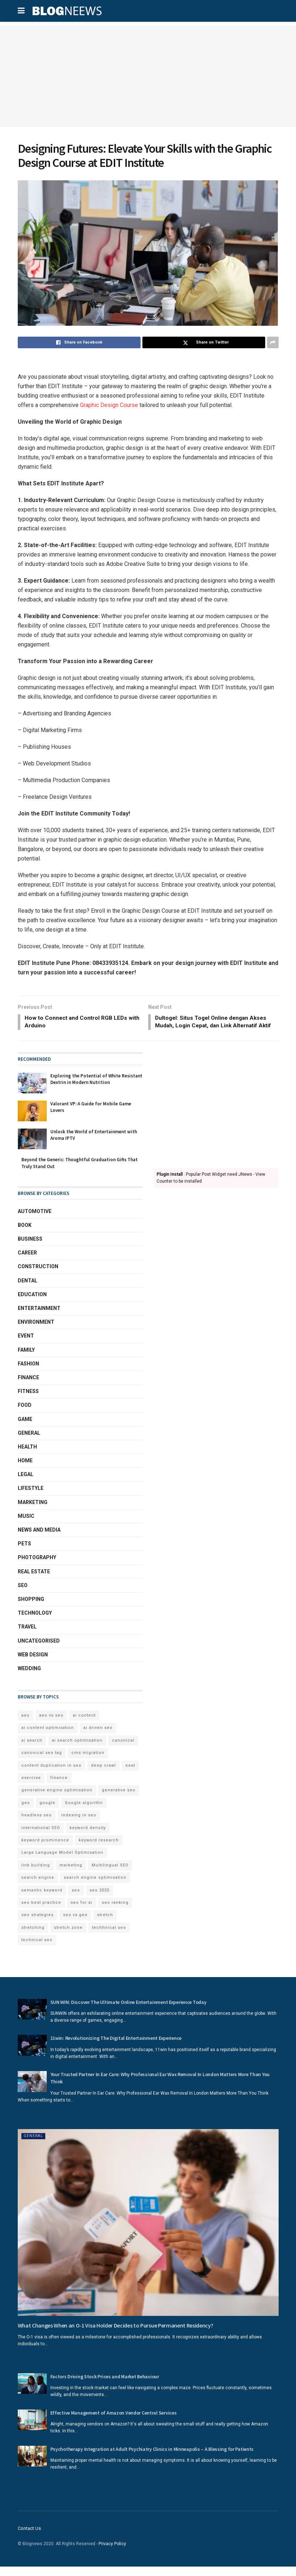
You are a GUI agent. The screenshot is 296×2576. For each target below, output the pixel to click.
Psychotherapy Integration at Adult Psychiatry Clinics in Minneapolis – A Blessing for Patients (152, 2458)
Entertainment (39, 1317)
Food (25, 1414)
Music (26, 1525)
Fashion (28, 1373)
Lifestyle (30, 1497)
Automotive (34, 1220)
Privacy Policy (112, 2552)
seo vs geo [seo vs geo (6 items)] (75, 1924)
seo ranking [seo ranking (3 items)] (115, 1912)
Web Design (33, 1664)
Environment (36, 1331)
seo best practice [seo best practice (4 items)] (41, 1912)
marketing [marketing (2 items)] (70, 1874)
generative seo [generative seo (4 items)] (119, 1799)
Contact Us (29, 2537)
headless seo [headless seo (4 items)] (36, 1824)
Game (25, 1428)
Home (25, 1470)
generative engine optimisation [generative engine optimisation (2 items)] (56, 1799)
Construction (38, 1276)
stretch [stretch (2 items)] (105, 1924)
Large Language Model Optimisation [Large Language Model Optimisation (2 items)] (62, 1862)
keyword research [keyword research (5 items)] (99, 1849)
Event (26, 1345)
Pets (24, 1553)
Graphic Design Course (109, 405)
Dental (27, 1290)
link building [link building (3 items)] (35, 1874)
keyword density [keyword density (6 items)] (88, 1837)
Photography (37, 1567)
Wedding (29, 1678)
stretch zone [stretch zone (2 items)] (68, 1936)
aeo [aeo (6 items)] (25, 1724)
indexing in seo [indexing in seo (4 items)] (78, 1824)
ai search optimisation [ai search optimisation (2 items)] (77, 1749)
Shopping (31, 1608)
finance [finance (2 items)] (59, 1787)
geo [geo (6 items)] (25, 1811)
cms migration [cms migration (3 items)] (87, 1762)
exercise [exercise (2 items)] (31, 1787)
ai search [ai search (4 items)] (31, 1749)
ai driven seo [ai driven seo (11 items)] (98, 1737)
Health (27, 1456)
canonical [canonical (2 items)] (123, 1749)
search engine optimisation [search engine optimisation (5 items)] (95, 1887)
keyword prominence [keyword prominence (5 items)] (45, 1849)
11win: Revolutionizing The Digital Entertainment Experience (116, 2047)
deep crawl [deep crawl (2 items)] (103, 1774)
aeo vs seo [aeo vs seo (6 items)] (51, 1724)
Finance (28, 1387)
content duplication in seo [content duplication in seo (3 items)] (51, 1774)
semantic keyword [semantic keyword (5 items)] (41, 1899)
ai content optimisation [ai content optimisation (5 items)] (47, 1737)
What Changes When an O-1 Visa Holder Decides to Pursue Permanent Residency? (115, 2334)
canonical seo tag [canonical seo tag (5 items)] (41, 1762)
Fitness (28, 1401)
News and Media (39, 1539)
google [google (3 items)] (47, 1811)
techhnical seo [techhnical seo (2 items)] (109, 1936)
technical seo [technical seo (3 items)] (37, 1949)
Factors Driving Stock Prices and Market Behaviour (104, 2385)
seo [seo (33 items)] (76, 1899)
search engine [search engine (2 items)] (37, 1887)
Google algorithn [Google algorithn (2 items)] (84, 1811)
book (25, 1234)
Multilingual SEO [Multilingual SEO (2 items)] (110, 1874)
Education (32, 1303)
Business (30, 1248)
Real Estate (34, 1580)
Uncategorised (39, 1650)
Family (26, 1359)
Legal (25, 1484)
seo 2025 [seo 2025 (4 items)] (99, 1899)
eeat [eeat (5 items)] (130, 1774)
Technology (35, 1622)
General (29, 1442)
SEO (23, 1594)
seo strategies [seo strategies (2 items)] (37, 1924)
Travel (27, 1636)
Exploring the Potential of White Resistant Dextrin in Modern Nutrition (96, 1088)
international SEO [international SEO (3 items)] (40, 1837)
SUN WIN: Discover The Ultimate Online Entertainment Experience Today (128, 2011)
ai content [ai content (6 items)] (84, 1724)
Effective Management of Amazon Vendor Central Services (113, 2422)
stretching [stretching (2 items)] (33, 1936)
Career (27, 1262)
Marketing (32, 1511)
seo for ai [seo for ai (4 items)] (81, 1912)
